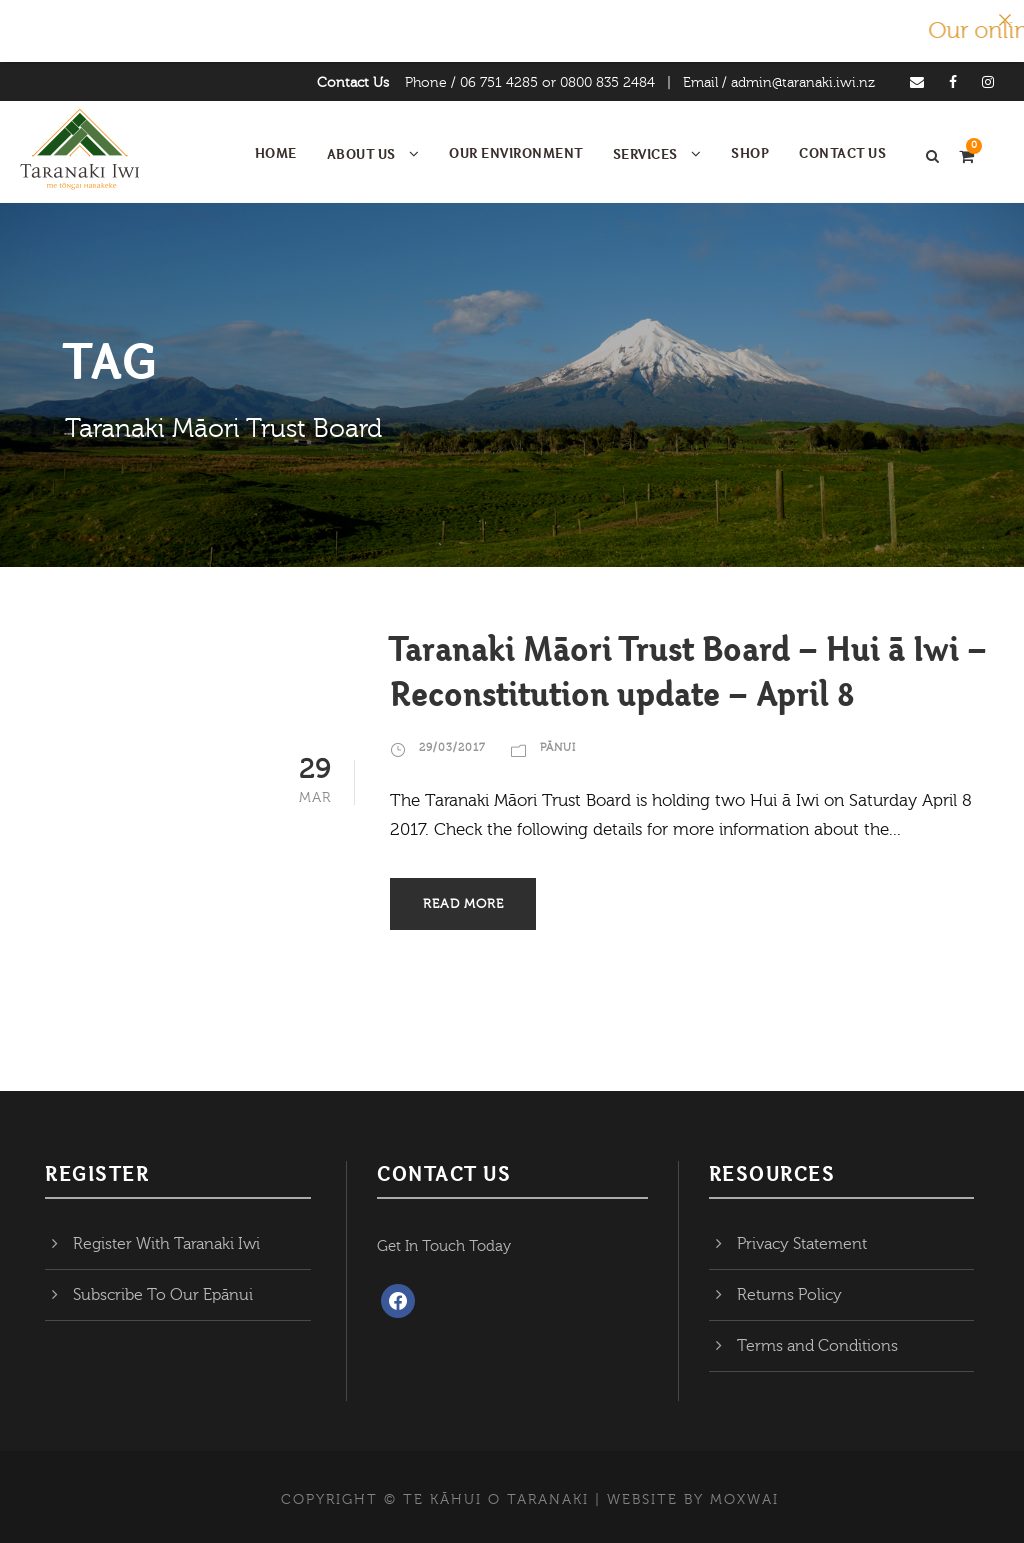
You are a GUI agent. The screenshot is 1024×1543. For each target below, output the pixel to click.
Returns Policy (789, 1295)
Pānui (558, 747)
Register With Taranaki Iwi (166, 1244)
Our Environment (516, 153)
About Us (361, 154)
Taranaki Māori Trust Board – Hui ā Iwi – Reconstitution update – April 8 (688, 670)
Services (645, 154)
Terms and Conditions (817, 1346)
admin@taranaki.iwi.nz (803, 83)
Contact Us (353, 83)
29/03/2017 (452, 747)
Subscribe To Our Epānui (163, 1295)
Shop (750, 153)
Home (276, 153)
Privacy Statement (802, 1244)
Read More (463, 904)
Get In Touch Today (444, 1246)
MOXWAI (744, 1500)
